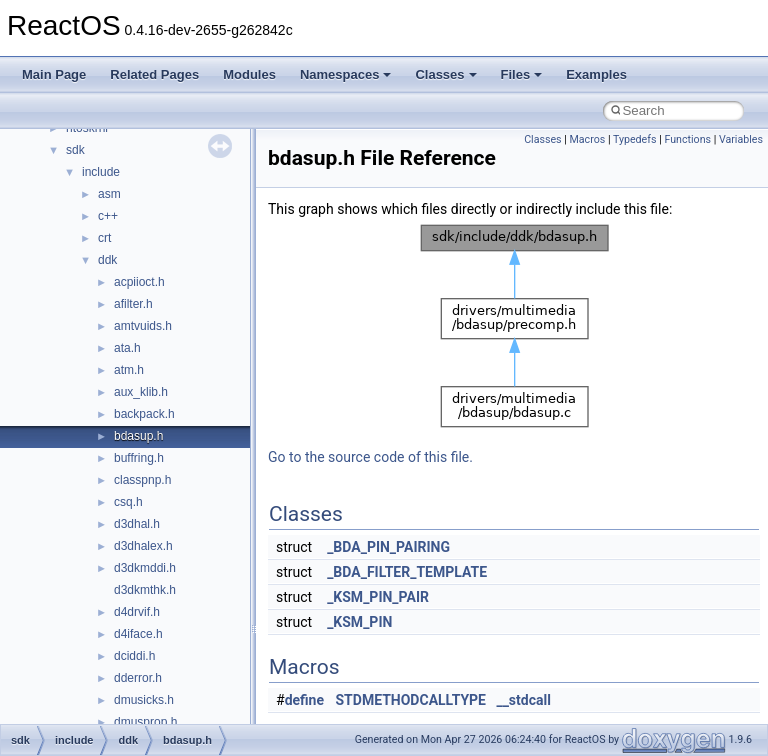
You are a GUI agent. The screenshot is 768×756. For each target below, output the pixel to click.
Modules (249, 74)
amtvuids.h (143, 326)
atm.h (129, 370)
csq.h (128, 502)
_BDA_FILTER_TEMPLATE (407, 572)
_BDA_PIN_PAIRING (388, 547)
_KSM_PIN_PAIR (378, 597)
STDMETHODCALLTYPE (411, 700)
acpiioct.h (139, 282)
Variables (741, 139)
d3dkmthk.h (145, 590)
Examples (596, 74)
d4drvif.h (137, 612)
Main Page (54, 74)
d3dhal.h (137, 524)
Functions (687, 139)
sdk (75, 150)
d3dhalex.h (143, 546)
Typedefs (635, 139)
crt (104, 238)
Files (522, 74)
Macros (588, 139)
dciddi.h (134, 656)
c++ (108, 216)
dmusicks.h (144, 700)
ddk (107, 260)
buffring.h (139, 458)
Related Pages (154, 74)
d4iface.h (138, 634)
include (101, 172)
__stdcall (523, 700)
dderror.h (138, 678)
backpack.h (144, 414)
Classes (445, 74)
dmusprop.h (145, 722)
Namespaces (346, 74)
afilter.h (133, 304)
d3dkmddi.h (145, 568)
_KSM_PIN (359, 622)
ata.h (127, 348)
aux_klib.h (141, 392)
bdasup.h (138, 436)
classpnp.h (142, 480)
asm (109, 194)
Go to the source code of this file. (370, 457)
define (304, 700)
